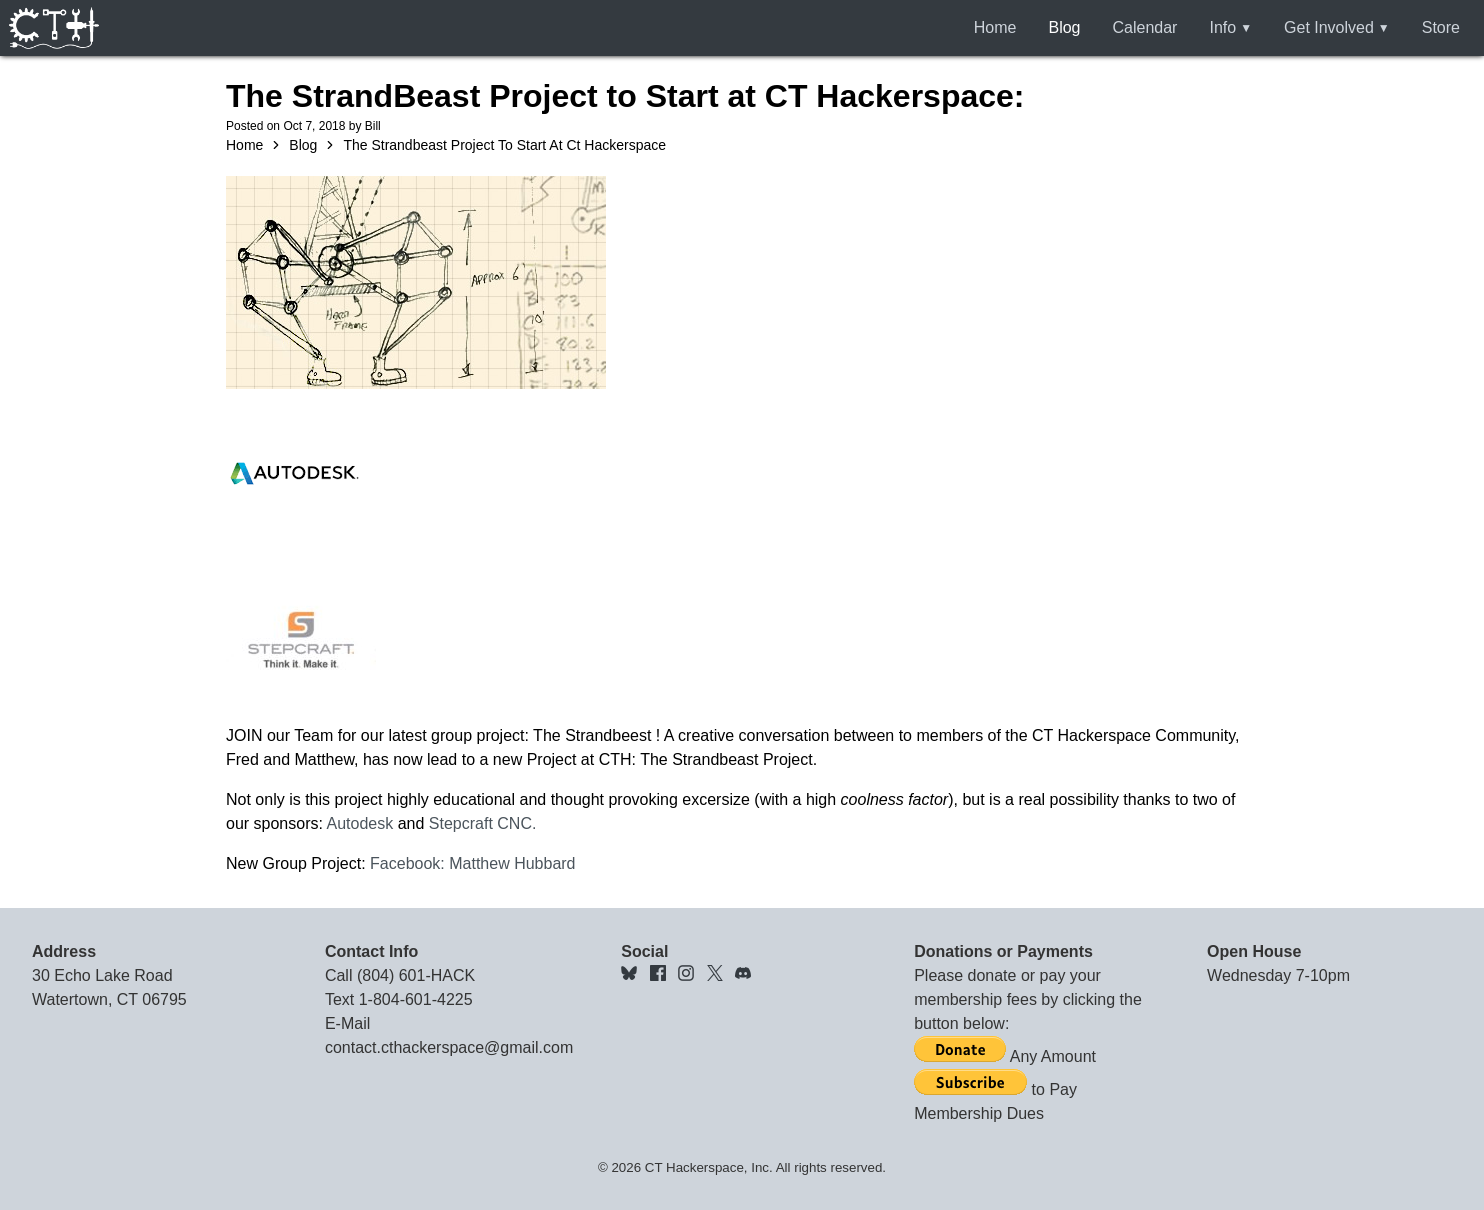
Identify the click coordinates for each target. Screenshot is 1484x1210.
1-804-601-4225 (416, 999)
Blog (1064, 27)
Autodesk (360, 823)
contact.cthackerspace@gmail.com (449, 1047)
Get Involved (1329, 27)
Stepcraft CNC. (483, 823)
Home (995, 27)
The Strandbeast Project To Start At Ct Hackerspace (504, 145)
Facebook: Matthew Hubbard (472, 863)
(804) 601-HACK (416, 975)
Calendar (1145, 27)
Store (1441, 27)
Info (1222, 27)
